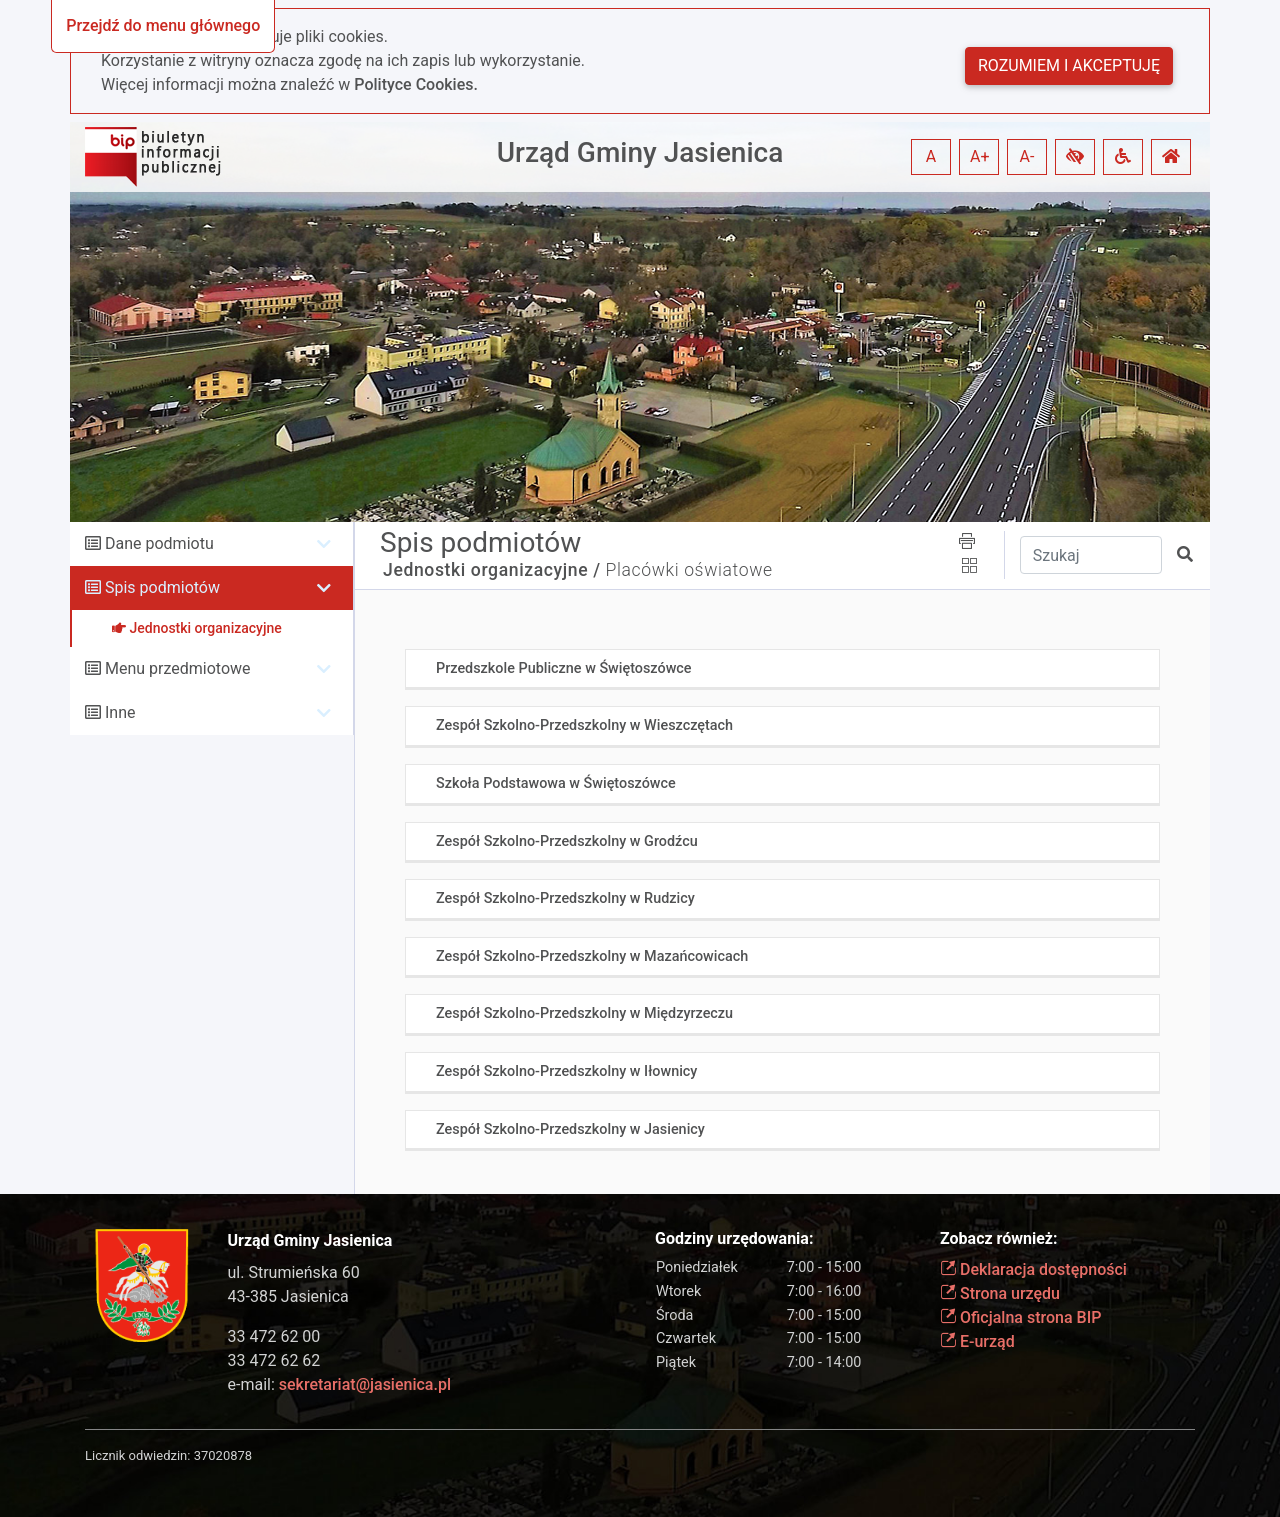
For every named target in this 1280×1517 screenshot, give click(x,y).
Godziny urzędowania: (734, 1238)
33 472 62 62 (274, 1360)
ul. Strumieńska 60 (294, 1272)
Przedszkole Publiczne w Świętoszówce (564, 668)
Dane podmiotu (159, 543)
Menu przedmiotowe (178, 668)
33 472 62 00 (274, 1336)
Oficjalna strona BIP (1020, 1317)
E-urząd (977, 1341)
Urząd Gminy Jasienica (640, 152)
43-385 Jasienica (288, 1296)
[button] (1075, 157)
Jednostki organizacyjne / (492, 570)
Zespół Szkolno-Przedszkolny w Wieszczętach (584, 725)
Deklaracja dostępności (1033, 1269)
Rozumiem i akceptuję (1069, 65)
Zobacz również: (999, 1238)
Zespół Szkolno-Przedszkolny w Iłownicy (566, 1071)
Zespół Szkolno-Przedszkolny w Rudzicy (565, 898)
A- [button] (1027, 156)
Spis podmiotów (162, 587)
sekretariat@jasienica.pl (365, 1384)
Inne (120, 712)
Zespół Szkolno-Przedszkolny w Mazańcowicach (592, 956)
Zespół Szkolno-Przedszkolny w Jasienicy (570, 1129)
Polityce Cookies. (416, 84)
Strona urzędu (1000, 1293)
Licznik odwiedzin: (137, 1455)
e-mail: (339, 1384)
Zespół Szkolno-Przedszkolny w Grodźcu (567, 841)
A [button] (931, 156)
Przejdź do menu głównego (163, 25)
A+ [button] (980, 156)
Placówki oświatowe (689, 570)
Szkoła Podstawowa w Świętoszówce (556, 783)
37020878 (223, 1455)
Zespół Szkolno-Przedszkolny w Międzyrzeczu (584, 1013)
